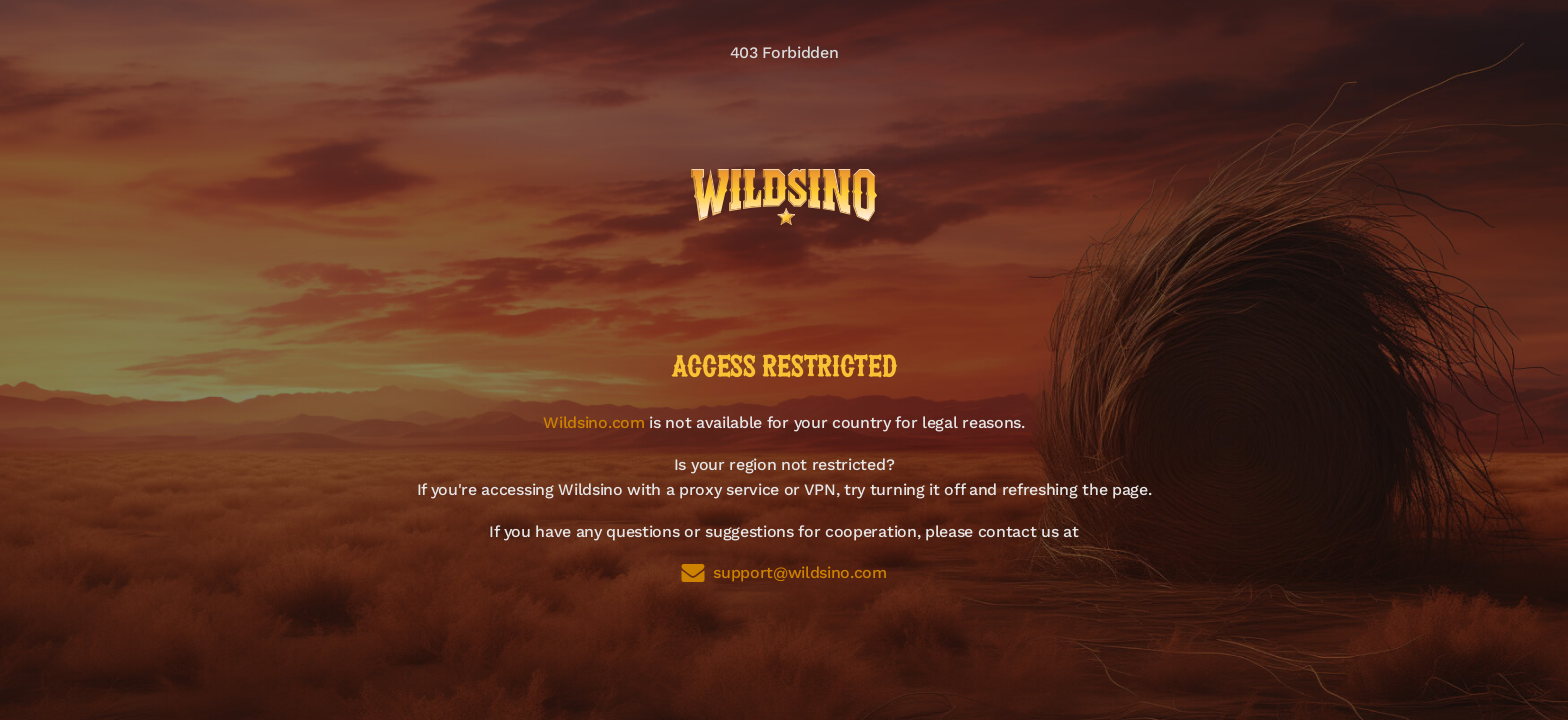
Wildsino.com (593, 422)
